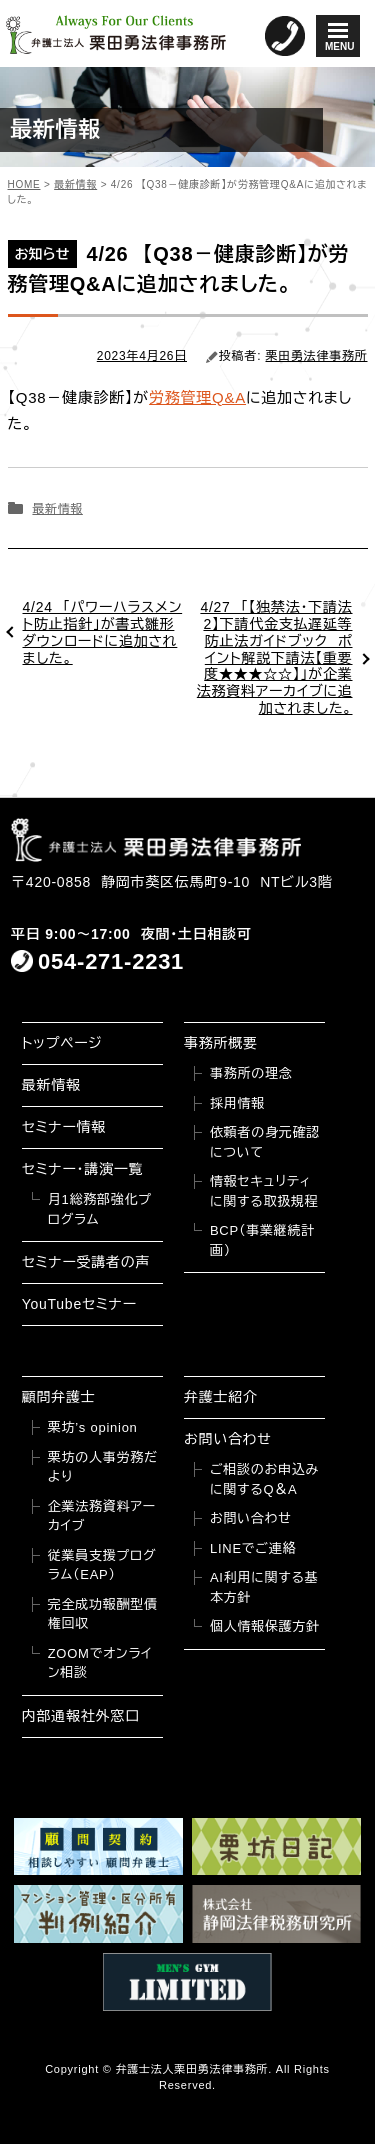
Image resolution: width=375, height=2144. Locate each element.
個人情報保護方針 (265, 1626)
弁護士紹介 (221, 1397)
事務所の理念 (251, 1073)
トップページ (62, 1043)
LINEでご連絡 (253, 1548)
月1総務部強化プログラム (100, 1209)
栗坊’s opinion (93, 1427)
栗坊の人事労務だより (103, 1467)
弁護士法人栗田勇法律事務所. (193, 2069)
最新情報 (57, 509)
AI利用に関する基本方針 (264, 1587)
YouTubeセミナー (79, 1304)
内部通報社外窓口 (81, 1716)
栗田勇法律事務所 (317, 356)
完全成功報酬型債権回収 (103, 1614)
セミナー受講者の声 (86, 1262)
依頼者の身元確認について (265, 1142)
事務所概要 (221, 1043)
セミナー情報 (64, 1127)
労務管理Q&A (197, 397)
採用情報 (237, 1103)
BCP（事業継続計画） (262, 1240)
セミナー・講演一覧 (83, 1169)
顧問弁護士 (59, 1397)
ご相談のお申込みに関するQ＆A (264, 1479)
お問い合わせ (228, 1439)
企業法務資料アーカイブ (102, 1516)
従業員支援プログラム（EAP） (102, 1565)
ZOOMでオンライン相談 (100, 1663)
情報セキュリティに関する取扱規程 (264, 1191)
